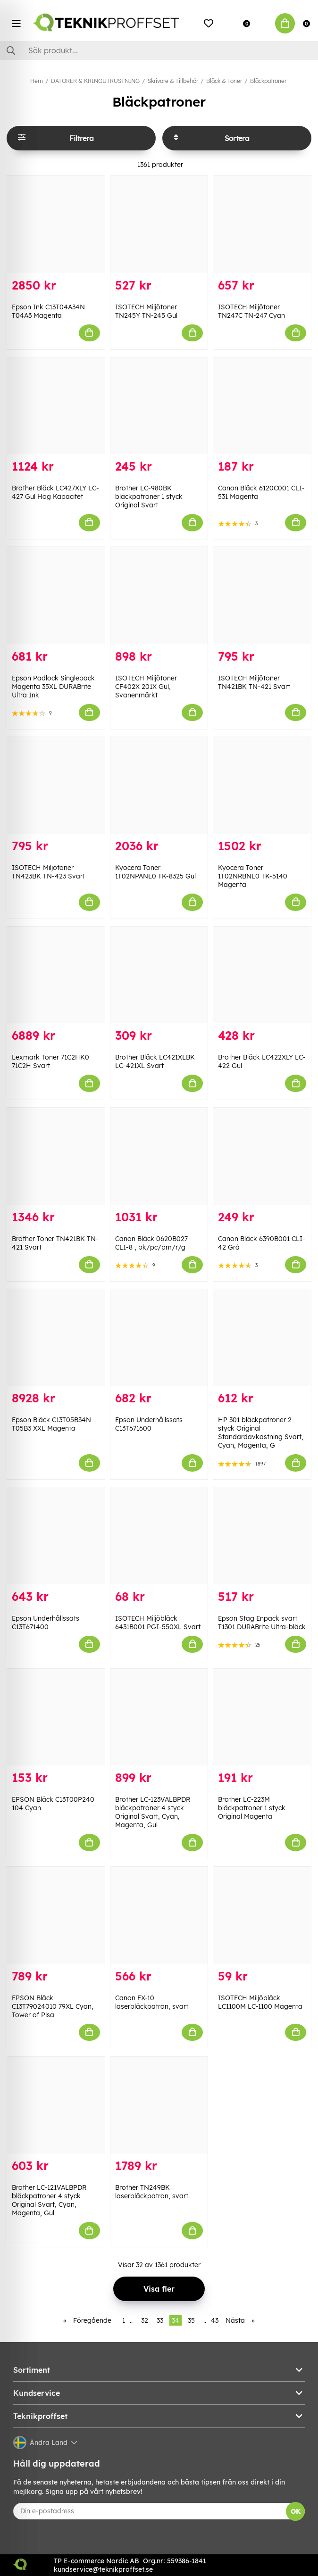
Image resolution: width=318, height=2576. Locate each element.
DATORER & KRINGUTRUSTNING (95, 80)
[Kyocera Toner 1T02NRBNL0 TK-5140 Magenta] (262, 785)
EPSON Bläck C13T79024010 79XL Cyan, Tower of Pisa (52, 2006)
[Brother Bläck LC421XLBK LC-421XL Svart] (159, 975)
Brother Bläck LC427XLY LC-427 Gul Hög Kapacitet (55, 492)
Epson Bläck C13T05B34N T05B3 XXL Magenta (51, 1424)
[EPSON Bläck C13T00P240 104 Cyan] (56, 1717)
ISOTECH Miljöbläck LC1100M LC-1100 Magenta (260, 2002)
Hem (36, 80)
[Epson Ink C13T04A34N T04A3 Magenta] (56, 224)
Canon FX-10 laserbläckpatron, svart (151, 2002)
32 (144, 2320)
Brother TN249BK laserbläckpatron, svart (151, 2191)
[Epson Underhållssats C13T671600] (159, 1337)
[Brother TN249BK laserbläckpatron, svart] (159, 2105)
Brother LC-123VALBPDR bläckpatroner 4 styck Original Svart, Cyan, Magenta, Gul (152, 1812)
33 (160, 2320)
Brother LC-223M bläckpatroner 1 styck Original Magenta (251, 1808)
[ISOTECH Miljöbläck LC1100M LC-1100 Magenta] (262, 1915)
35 (191, 2320)
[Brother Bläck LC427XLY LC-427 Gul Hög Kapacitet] (56, 405)
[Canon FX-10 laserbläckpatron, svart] (159, 1915)
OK (296, 2511)
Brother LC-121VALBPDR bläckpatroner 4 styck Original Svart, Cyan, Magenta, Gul (49, 2200)
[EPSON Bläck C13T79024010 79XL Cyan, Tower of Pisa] (56, 1915)
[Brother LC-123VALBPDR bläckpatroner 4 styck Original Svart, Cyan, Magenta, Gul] (159, 1717)
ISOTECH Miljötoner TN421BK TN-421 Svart (254, 682)
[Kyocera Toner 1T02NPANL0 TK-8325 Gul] (159, 785)
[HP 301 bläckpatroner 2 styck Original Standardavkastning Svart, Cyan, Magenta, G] (262, 1337)
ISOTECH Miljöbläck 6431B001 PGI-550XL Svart (158, 1622)
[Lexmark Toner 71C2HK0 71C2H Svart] (56, 975)
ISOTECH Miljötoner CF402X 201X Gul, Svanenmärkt (146, 686)
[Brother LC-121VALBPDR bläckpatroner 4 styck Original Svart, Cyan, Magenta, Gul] (56, 2105)
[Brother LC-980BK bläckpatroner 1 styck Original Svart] (159, 405)
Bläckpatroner (268, 80)
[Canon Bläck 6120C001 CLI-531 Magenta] (262, 405)
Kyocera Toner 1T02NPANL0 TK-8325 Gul (155, 871)
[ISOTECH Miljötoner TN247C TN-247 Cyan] (262, 224)
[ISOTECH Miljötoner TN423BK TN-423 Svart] (56, 785)
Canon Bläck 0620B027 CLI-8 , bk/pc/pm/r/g (151, 1242)
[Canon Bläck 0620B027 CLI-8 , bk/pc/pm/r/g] (159, 1156)
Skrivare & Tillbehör (173, 80)
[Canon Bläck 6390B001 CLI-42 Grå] (262, 1156)
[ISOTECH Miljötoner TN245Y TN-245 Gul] (159, 224)
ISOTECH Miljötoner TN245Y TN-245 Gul (146, 311)
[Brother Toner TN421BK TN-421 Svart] (56, 1156)
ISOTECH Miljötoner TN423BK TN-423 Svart (48, 871)
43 (214, 2320)
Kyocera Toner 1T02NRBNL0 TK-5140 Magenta (252, 876)
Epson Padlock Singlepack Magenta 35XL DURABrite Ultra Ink (53, 686)
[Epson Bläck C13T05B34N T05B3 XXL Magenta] (56, 1337)
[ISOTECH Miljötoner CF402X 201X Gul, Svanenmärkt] (159, 595)
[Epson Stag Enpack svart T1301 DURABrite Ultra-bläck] (262, 1535)
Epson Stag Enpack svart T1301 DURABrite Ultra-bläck (262, 1622)
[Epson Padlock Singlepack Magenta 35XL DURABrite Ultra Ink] (56, 595)
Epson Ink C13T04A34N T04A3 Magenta (48, 311)
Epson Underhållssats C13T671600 (149, 1424)
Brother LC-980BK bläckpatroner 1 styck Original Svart (149, 496)
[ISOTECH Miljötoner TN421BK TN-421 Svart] (262, 595)
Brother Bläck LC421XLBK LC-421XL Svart (155, 1061)
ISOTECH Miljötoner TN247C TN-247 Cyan (251, 311)
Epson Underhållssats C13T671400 (45, 1622)
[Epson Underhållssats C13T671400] (56, 1535)
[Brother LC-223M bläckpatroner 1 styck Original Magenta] (262, 1717)
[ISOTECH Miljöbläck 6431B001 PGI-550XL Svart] (159, 1535)
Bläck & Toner (224, 80)
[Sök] (159, 50)
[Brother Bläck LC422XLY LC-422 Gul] (262, 975)
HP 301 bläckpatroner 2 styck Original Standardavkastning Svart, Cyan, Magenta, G (260, 1433)
